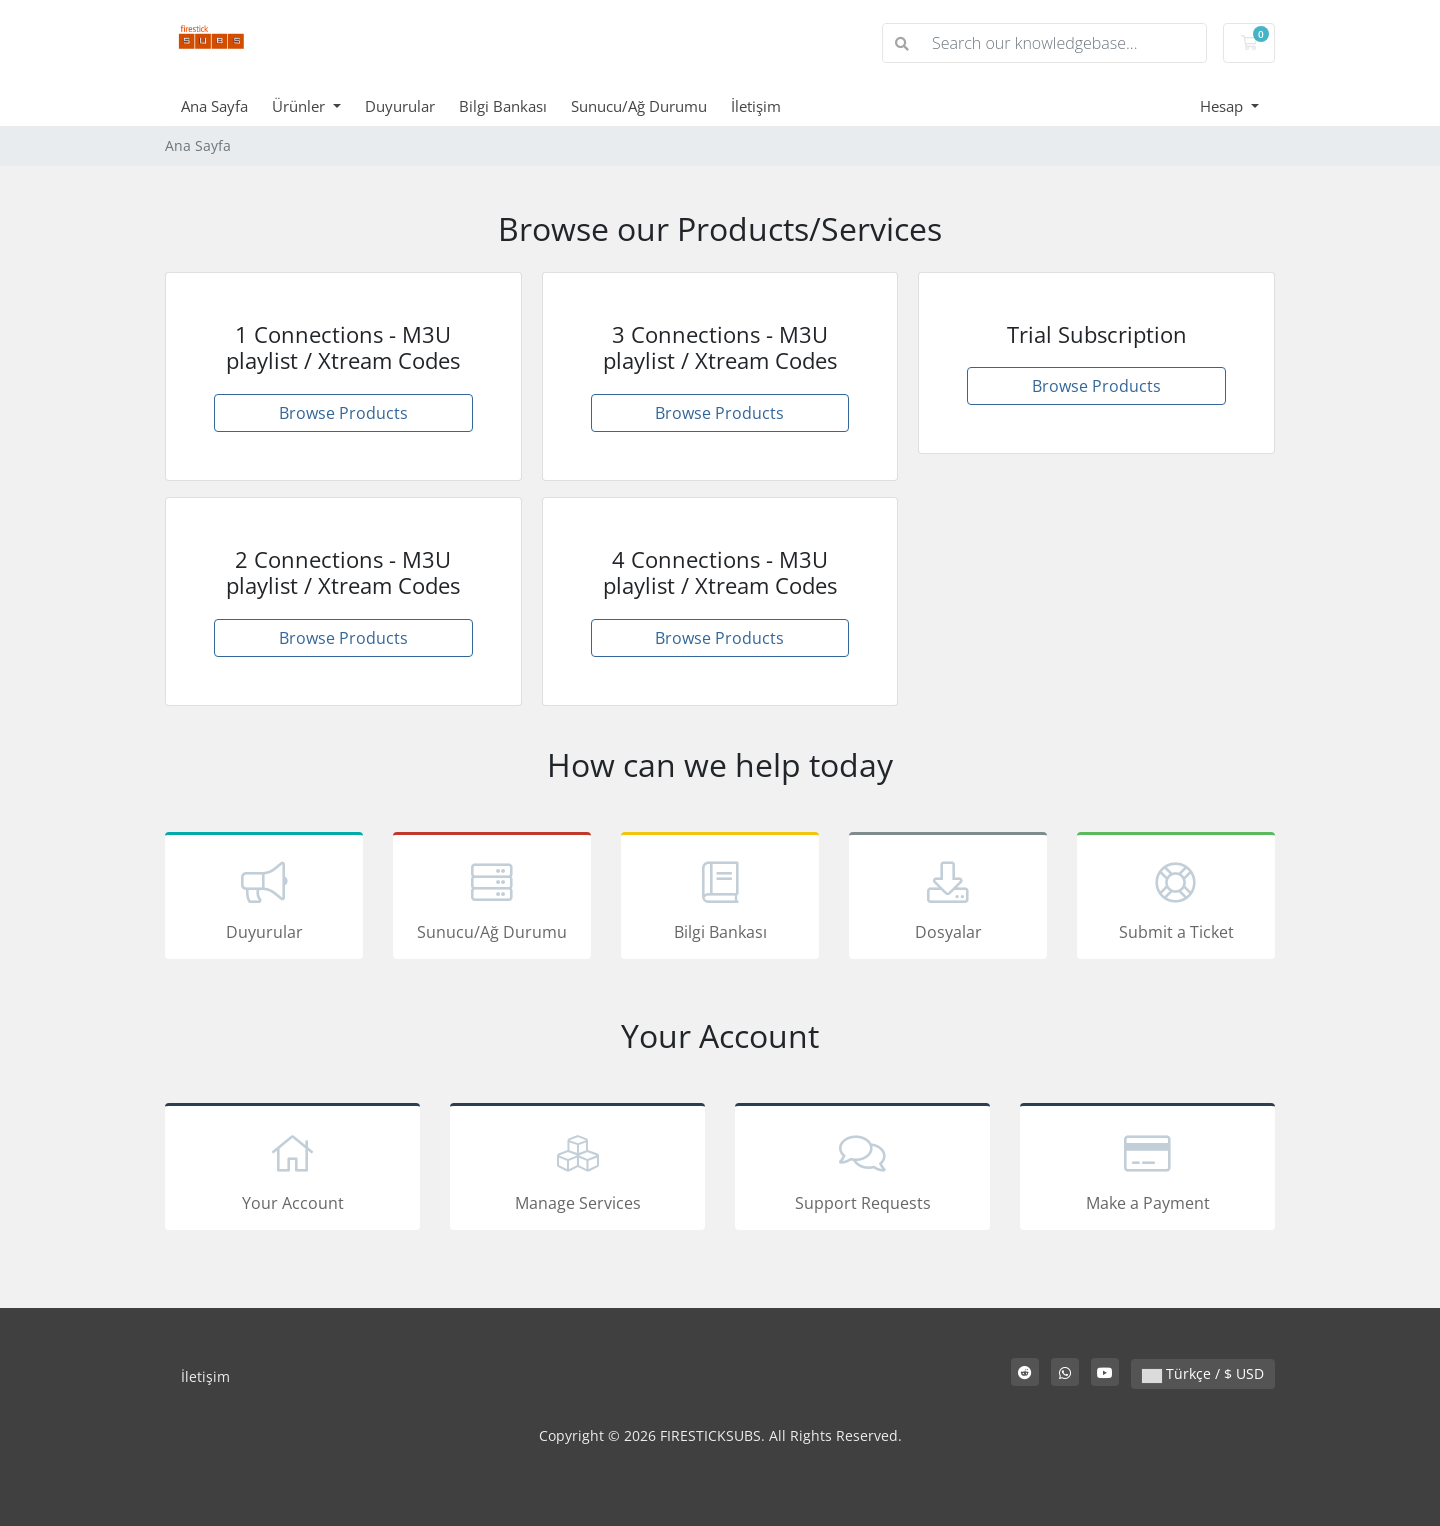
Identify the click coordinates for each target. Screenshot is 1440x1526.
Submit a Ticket (1176, 899)
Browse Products (343, 413)
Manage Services (577, 1170)
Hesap (1223, 106)
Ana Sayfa (214, 106)
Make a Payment (1147, 1170)
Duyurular (400, 106)
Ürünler (300, 106)
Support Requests (862, 1170)
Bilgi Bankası (503, 106)
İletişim (756, 106)
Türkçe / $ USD (1203, 1373)
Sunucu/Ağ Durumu (639, 106)
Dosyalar (948, 899)
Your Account (292, 1170)
